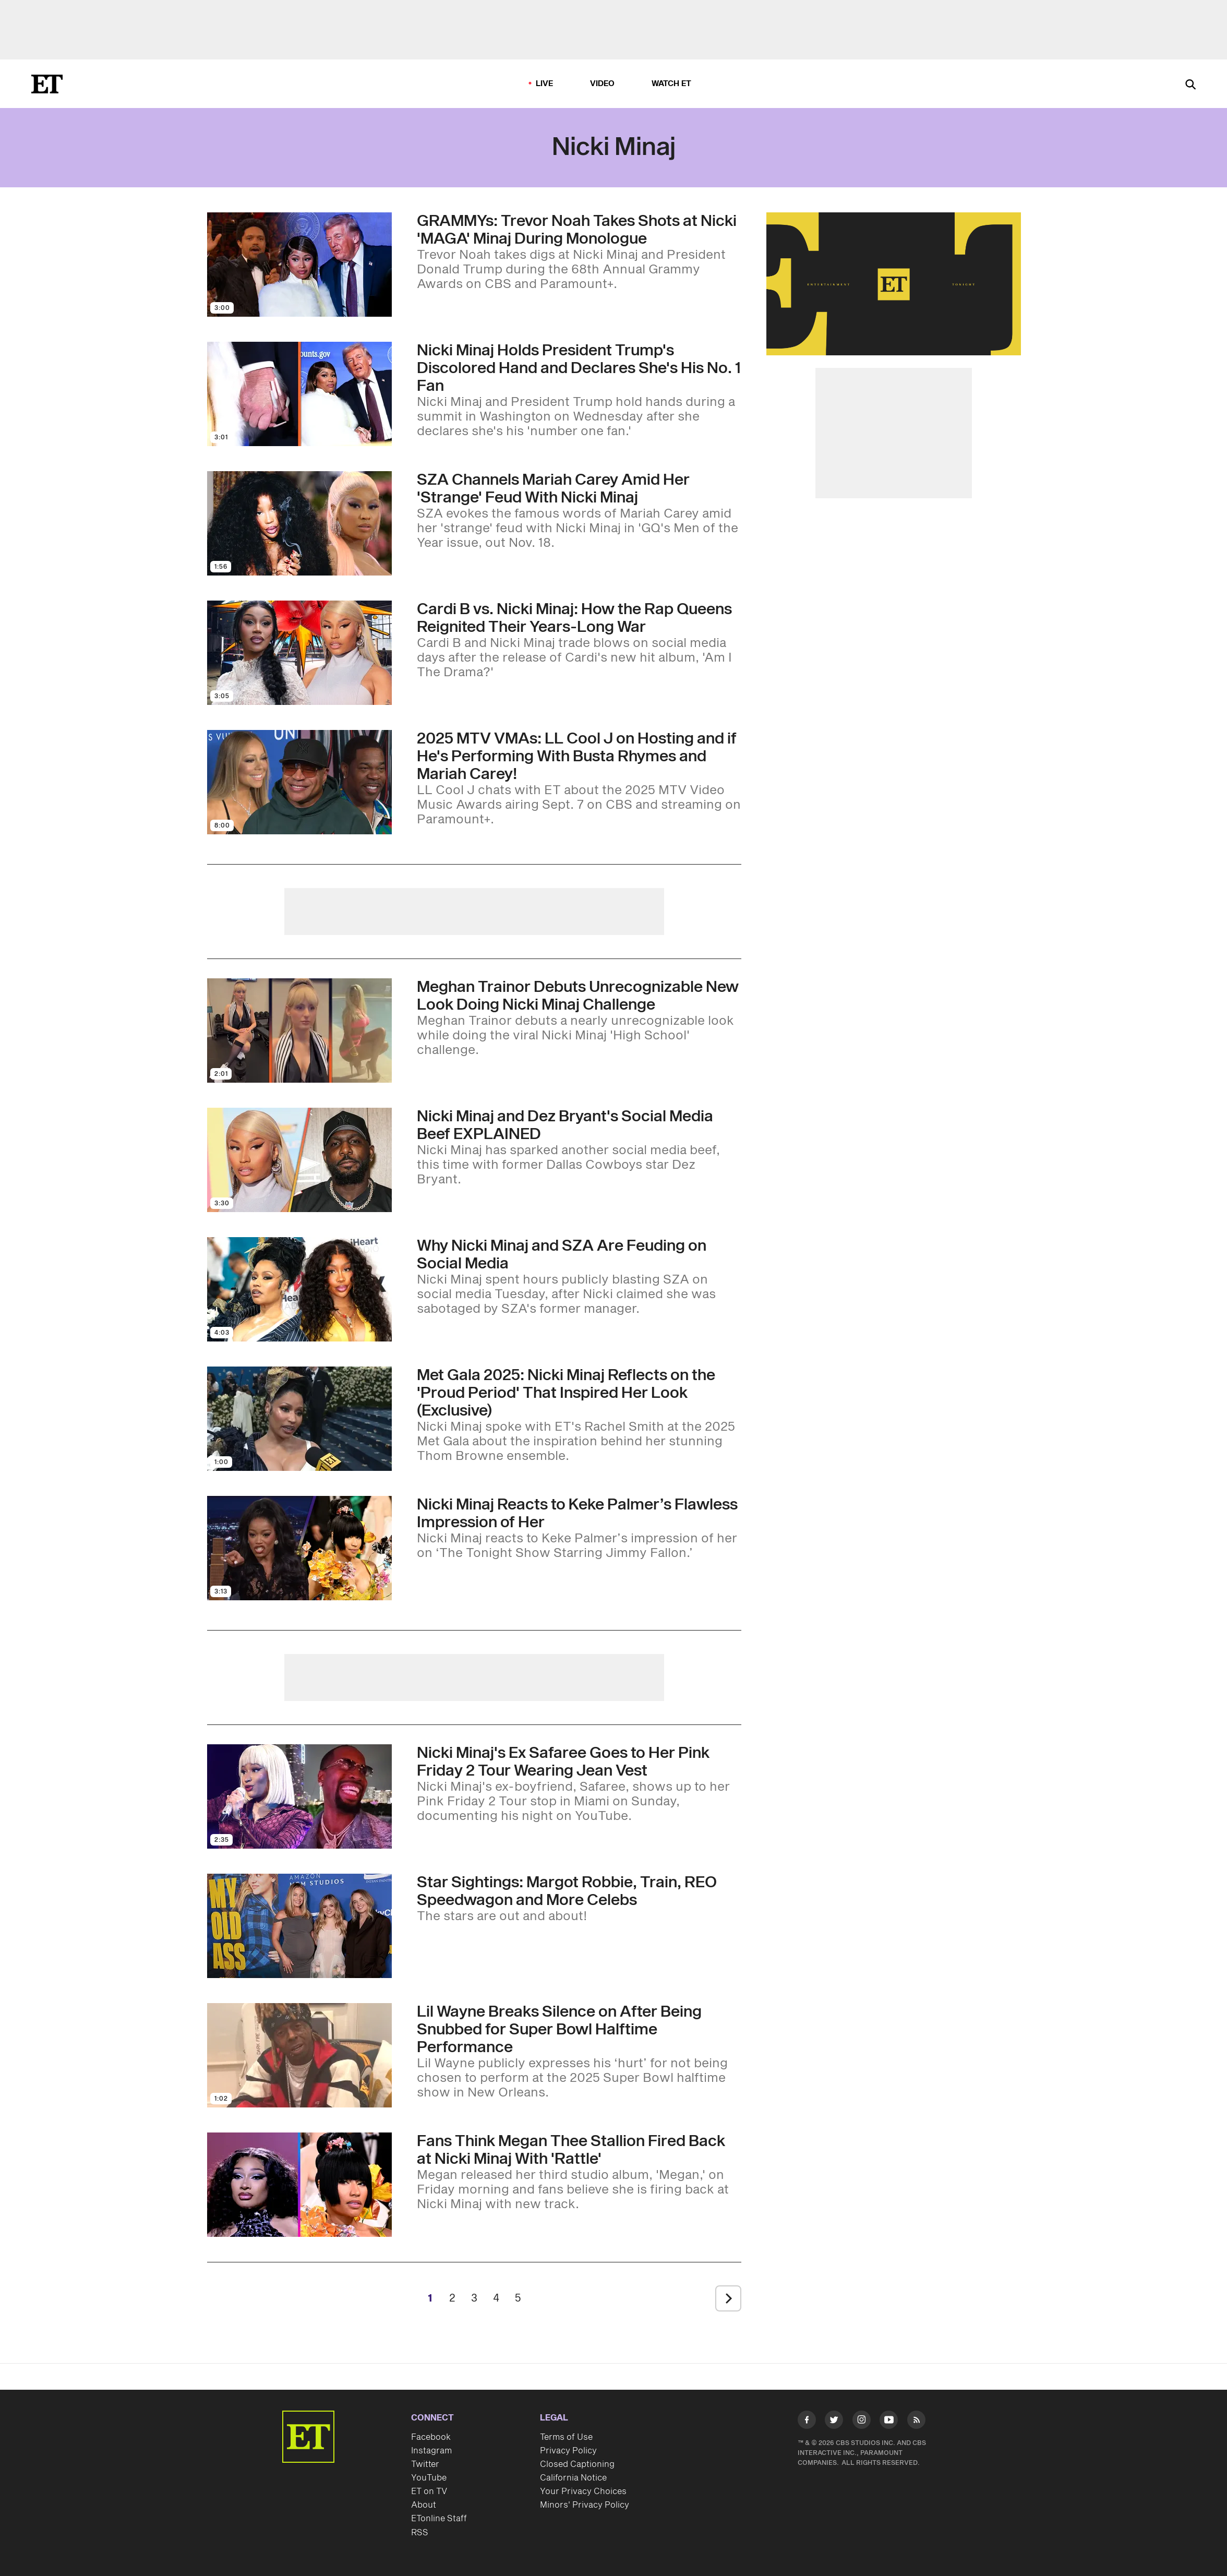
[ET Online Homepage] (47, 84)
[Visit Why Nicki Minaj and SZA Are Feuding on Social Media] (299, 1289)
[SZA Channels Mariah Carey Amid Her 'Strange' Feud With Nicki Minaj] (579, 510)
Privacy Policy (568, 2451)
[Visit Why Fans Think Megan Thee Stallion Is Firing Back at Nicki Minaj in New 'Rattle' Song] (299, 2184)
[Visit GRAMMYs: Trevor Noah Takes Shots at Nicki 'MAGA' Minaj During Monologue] (299, 264)
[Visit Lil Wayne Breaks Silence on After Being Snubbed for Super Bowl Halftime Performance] (299, 2055)
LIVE (545, 84)
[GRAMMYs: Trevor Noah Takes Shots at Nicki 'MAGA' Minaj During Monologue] (579, 252)
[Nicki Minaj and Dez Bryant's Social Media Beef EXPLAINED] (579, 1147)
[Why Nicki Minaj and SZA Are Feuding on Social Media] (579, 1276)
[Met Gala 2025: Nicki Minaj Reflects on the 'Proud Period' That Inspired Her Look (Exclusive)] (579, 1415)
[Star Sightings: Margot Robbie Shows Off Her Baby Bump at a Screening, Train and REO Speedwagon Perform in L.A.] (579, 1899)
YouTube (429, 2478)
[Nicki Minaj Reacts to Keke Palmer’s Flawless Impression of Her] (579, 1528)
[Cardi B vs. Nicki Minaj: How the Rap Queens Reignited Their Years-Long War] (579, 640)
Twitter (425, 2464)
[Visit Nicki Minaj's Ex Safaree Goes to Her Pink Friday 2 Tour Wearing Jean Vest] (299, 1796)
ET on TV (429, 2491)
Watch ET (672, 84)
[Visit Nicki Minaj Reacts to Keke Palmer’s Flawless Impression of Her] (299, 1548)
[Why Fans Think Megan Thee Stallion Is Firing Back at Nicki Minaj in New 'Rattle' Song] (579, 2172)
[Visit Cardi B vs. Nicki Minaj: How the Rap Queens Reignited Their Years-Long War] (299, 653)
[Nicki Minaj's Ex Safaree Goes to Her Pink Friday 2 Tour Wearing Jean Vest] (579, 1784)
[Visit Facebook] (807, 2422)
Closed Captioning (577, 2464)
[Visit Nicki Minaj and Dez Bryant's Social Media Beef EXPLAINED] (299, 1160)
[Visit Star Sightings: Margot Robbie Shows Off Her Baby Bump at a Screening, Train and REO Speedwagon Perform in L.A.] (299, 1926)
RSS (419, 2532)
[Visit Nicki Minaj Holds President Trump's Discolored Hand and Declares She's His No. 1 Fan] (299, 394)
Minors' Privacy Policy (584, 2505)
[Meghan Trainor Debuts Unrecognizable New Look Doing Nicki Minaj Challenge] (579, 1018)
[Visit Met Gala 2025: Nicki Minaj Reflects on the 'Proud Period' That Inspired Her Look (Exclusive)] (299, 1419)
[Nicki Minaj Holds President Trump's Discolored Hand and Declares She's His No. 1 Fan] (579, 390)
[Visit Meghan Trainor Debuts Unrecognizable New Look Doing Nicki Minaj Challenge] (299, 1030)
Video (602, 84)
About (423, 2505)
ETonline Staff (439, 2518)
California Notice (573, 2478)
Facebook (431, 2437)
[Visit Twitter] (834, 2422)
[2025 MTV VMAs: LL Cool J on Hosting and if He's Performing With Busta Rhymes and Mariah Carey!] (579, 778)
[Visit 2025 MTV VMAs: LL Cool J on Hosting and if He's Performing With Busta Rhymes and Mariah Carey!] (299, 782)
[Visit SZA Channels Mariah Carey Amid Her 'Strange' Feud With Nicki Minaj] (299, 523)
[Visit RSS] (916, 2422)
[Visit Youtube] (889, 2422)
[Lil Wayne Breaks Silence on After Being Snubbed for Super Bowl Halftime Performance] (579, 2051)
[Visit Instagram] (861, 2422)
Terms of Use (566, 2437)
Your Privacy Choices (583, 2491)
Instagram (431, 2451)
